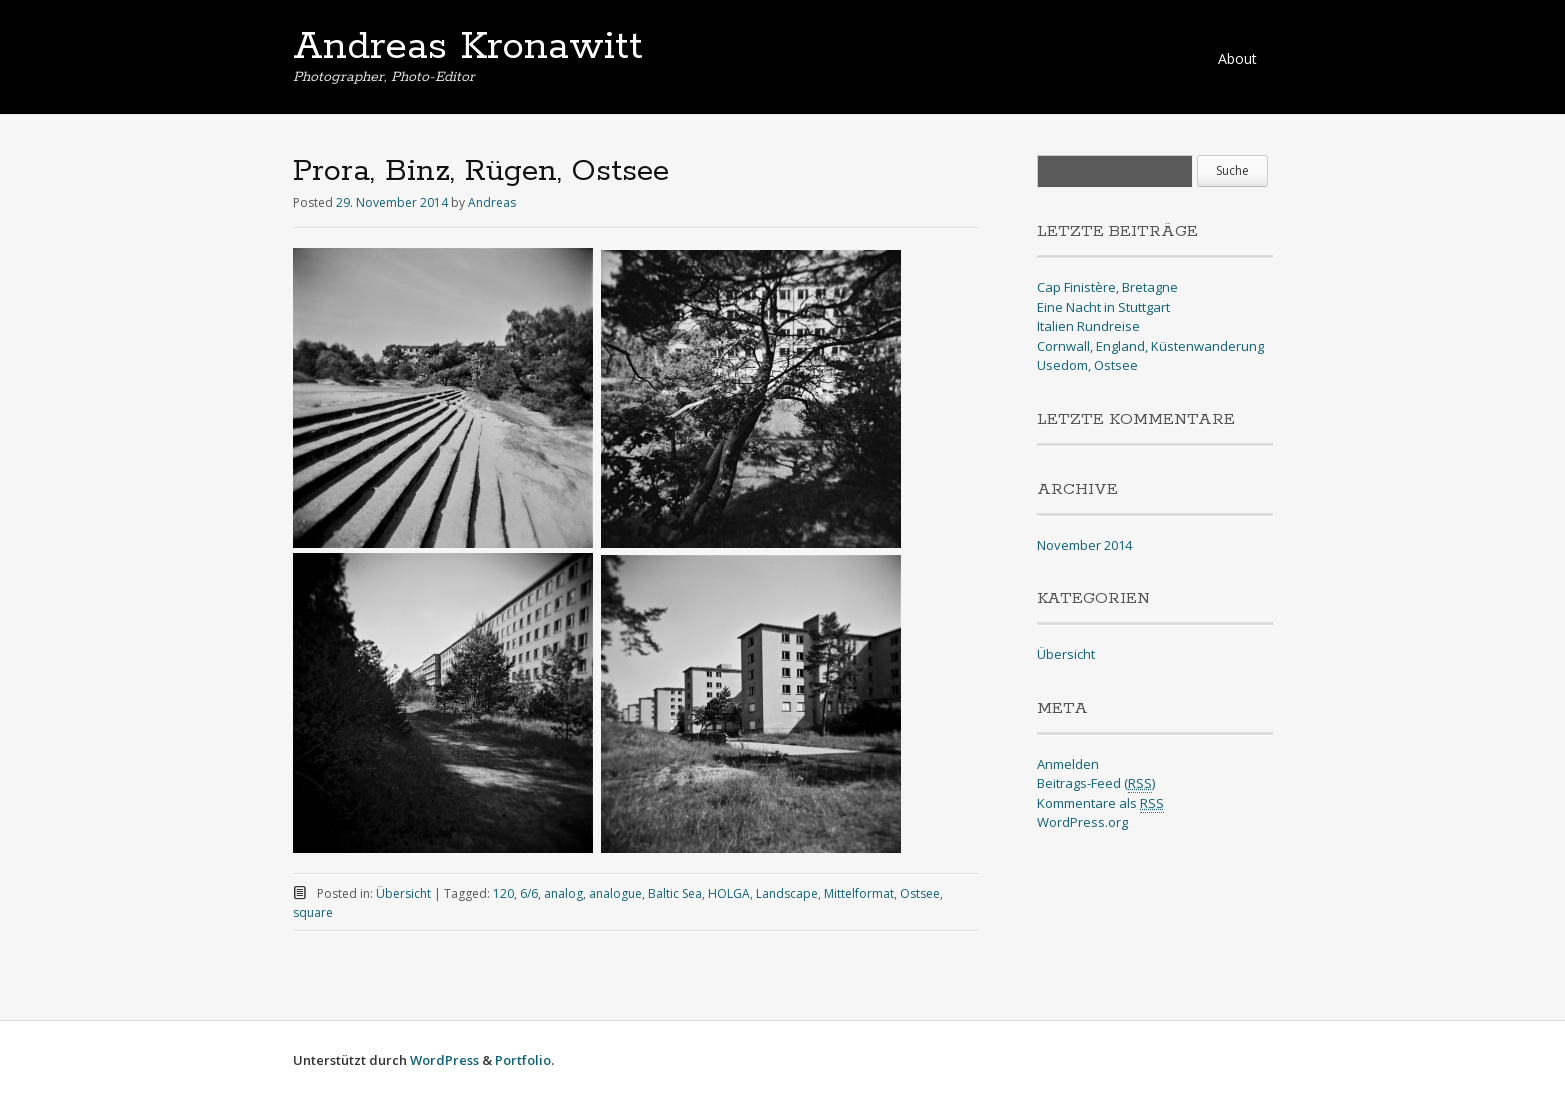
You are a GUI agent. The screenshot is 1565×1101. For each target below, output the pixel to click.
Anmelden (1068, 764)
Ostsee (920, 893)
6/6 (529, 893)
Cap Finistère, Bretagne (1107, 287)
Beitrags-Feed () (1096, 783)
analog (563, 893)
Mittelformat (859, 893)
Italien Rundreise (1088, 326)
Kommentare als (1100, 803)
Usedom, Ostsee (1087, 365)
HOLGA (729, 893)
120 (503, 893)
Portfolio (523, 1060)
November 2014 (1084, 545)
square (313, 912)
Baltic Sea (675, 893)
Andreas (492, 202)
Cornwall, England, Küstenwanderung (1150, 346)
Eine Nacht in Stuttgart (1103, 307)
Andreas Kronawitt (468, 47)
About (1237, 58)
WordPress (444, 1060)
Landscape (787, 893)
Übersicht (403, 893)
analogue (615, 893)
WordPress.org (1082, 822)
